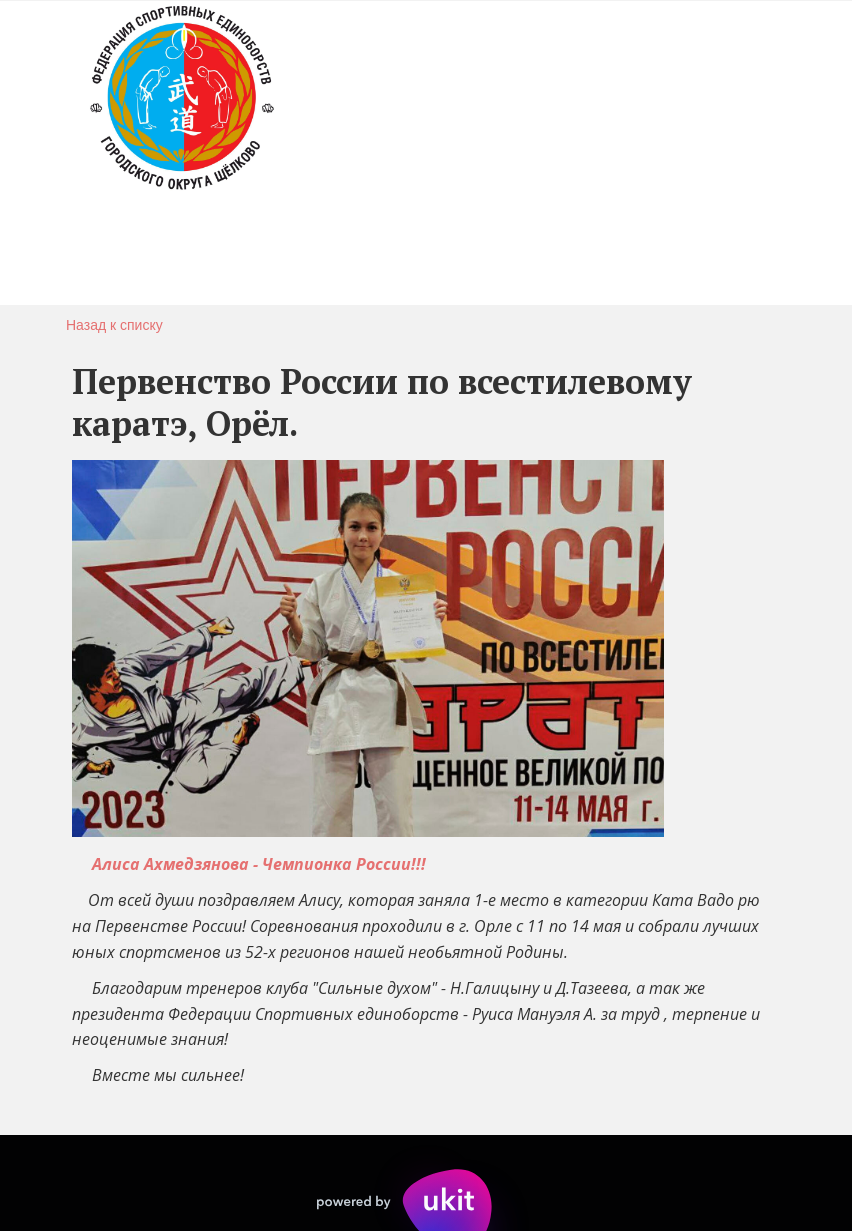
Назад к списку (114, 325)
